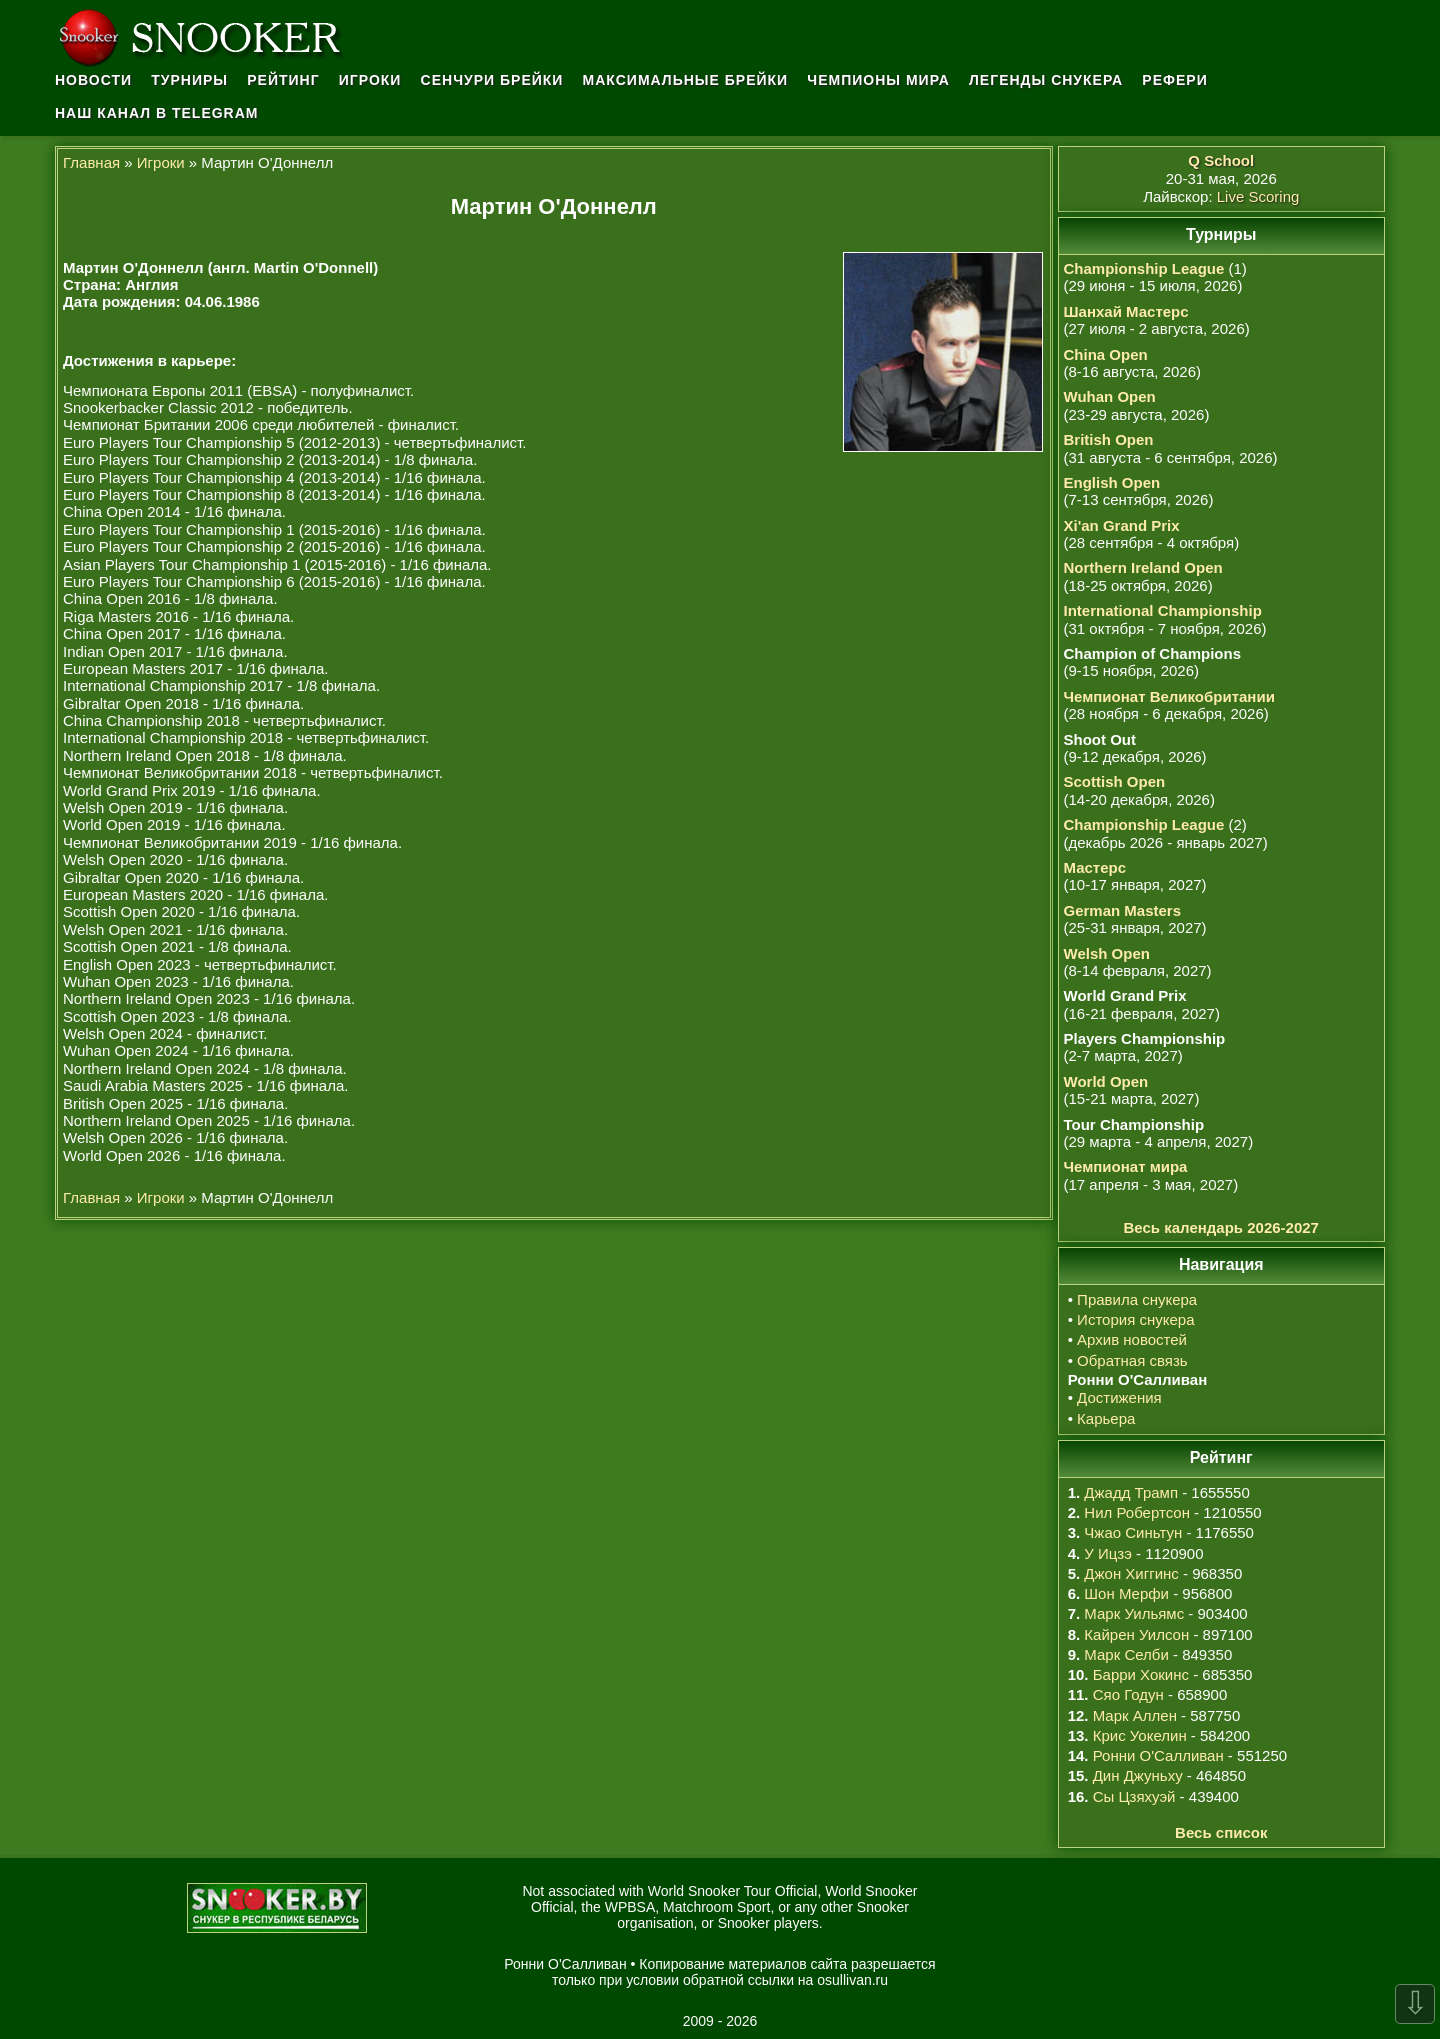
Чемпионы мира (878, 80)
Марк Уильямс (1134, 1613)
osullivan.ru (852, 1980)
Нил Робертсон (1137, 1512)
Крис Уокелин (1140, 1735)
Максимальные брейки (686, 80)
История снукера (1135, 1319)
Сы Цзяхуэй (1134, 1796)
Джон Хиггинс (1131, 1573)
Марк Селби (1126, 1654)
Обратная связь (1132, 1360)
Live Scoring (1258, 196)
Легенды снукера (1046, 80)
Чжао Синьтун (1133, 1532)
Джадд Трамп (1131, 1492)
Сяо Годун (1128, 1694)
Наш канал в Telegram (157, 113)
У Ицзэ (1107, 1553)
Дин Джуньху (1138, 1775)
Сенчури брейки (492, 80)
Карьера (1106, 1418)
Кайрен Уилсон (1136, 1634)
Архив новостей (1132, 1339)
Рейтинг (283, 80)
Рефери (1174, 80)
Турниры (189, 80)
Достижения (1119, 1397)
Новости (93, 80)
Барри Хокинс (1141, 1674)
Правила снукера (1137, 1299)
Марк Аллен (1135, 1715)
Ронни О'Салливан (1158, 1755)
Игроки (370, 80)
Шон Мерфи (1126, 1593)
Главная (91, 162)
